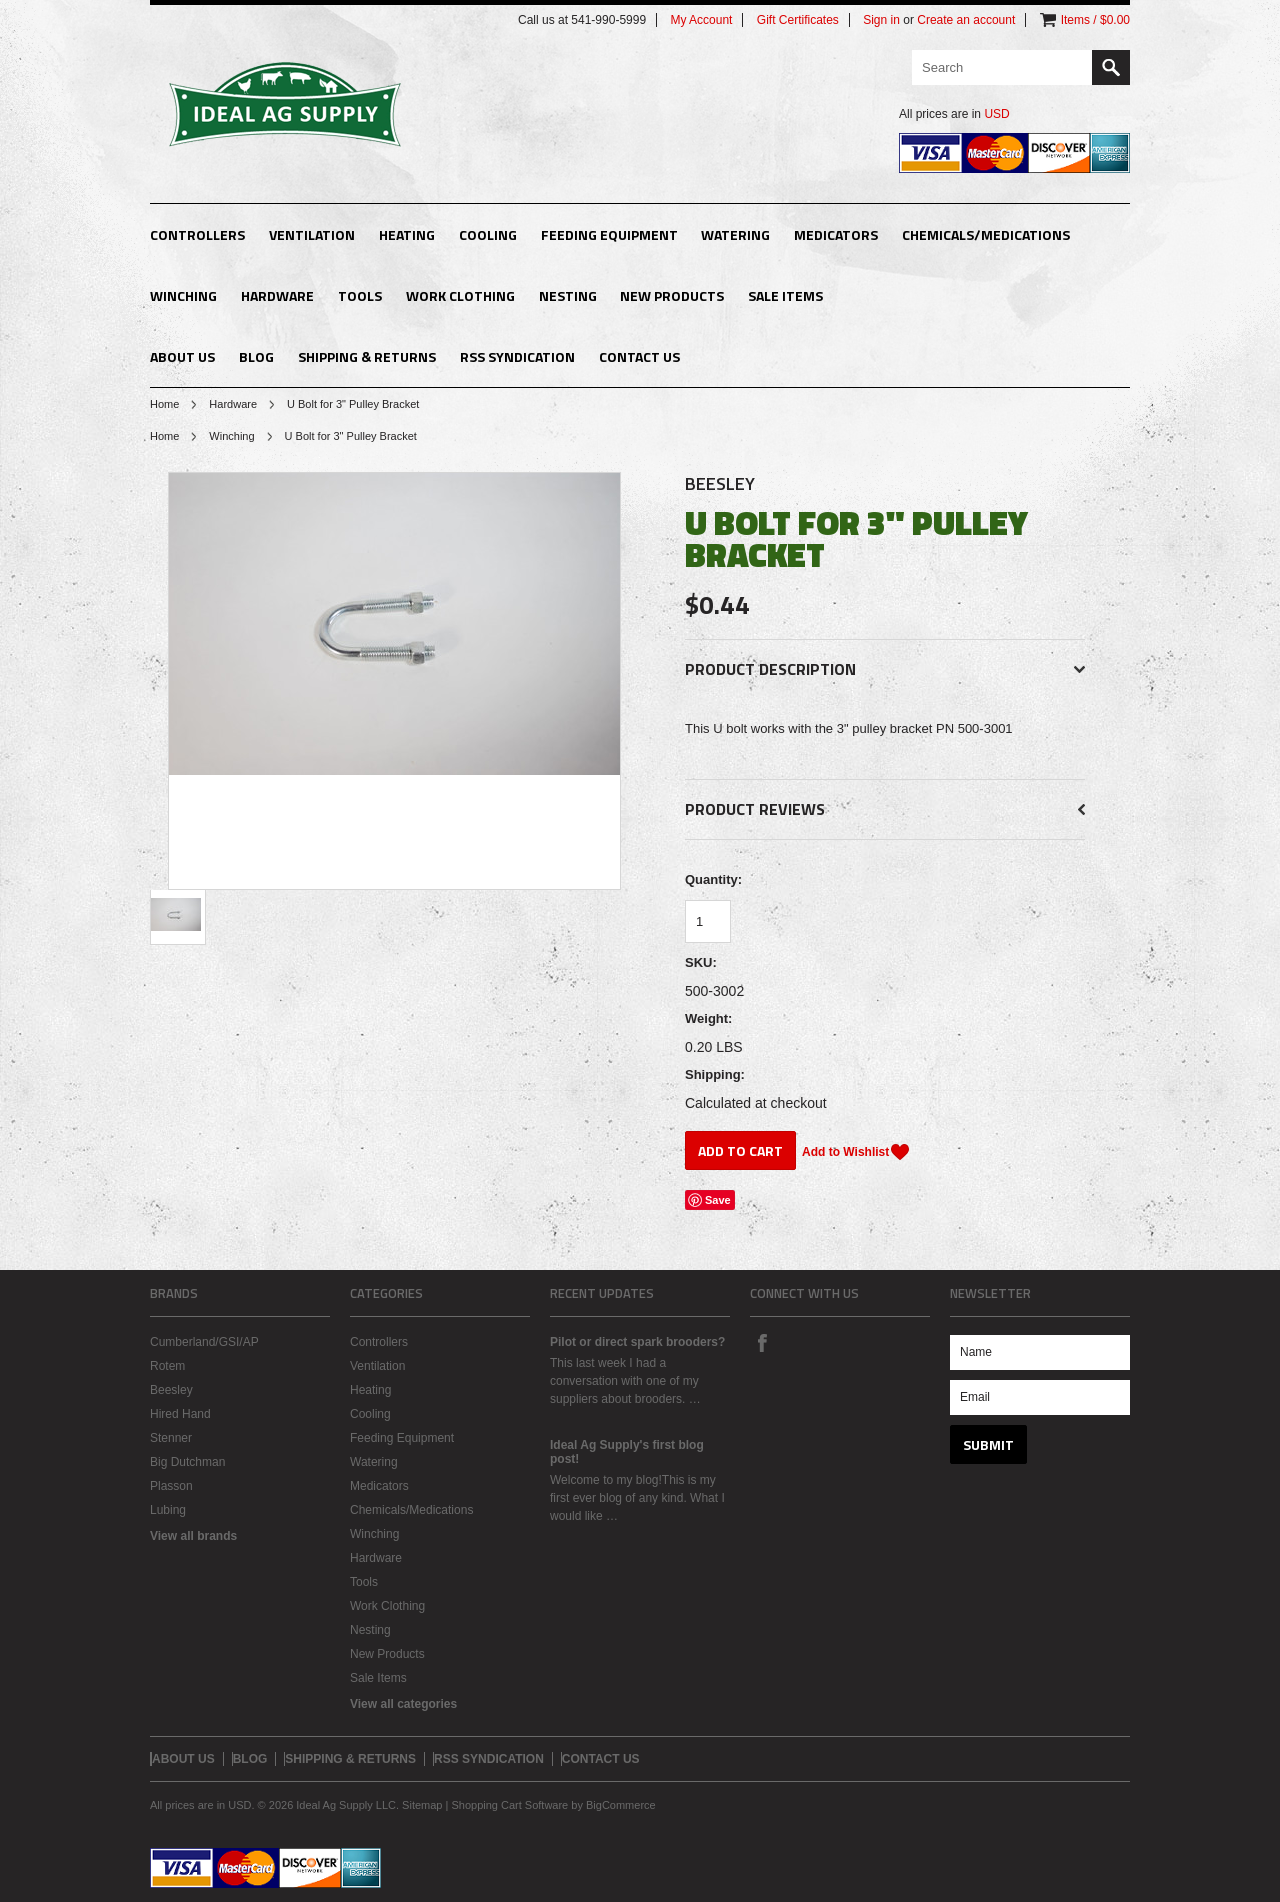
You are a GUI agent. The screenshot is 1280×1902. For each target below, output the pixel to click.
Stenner (171, 1438)
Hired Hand (180, 1414)
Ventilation (312, 234)
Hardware (277, 295)
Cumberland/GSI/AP (204, 1342)
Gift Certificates (798, 20)
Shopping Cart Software (509, 1805)
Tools (360, 295)
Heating (407, 234)
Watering (735, 234)
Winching (183, 295)
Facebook (762, 1342)
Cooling (488, 234)
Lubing (168, 1510)
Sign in (881, 20)
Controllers (197, 234)
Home (164, 404)
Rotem (167, 1366)
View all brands (193, 1536)
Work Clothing (460, 295)
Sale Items (785, 295)
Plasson (171, 1486)
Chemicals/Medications (986, 234)
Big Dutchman (187, 1462)
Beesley (720, 483)
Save (718, 1200)
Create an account (966, 20)
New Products (672, 295)
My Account (701, 20)
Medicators (836, 234)
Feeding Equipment (609, 234)
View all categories (403, 1704)
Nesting (568, 295)
